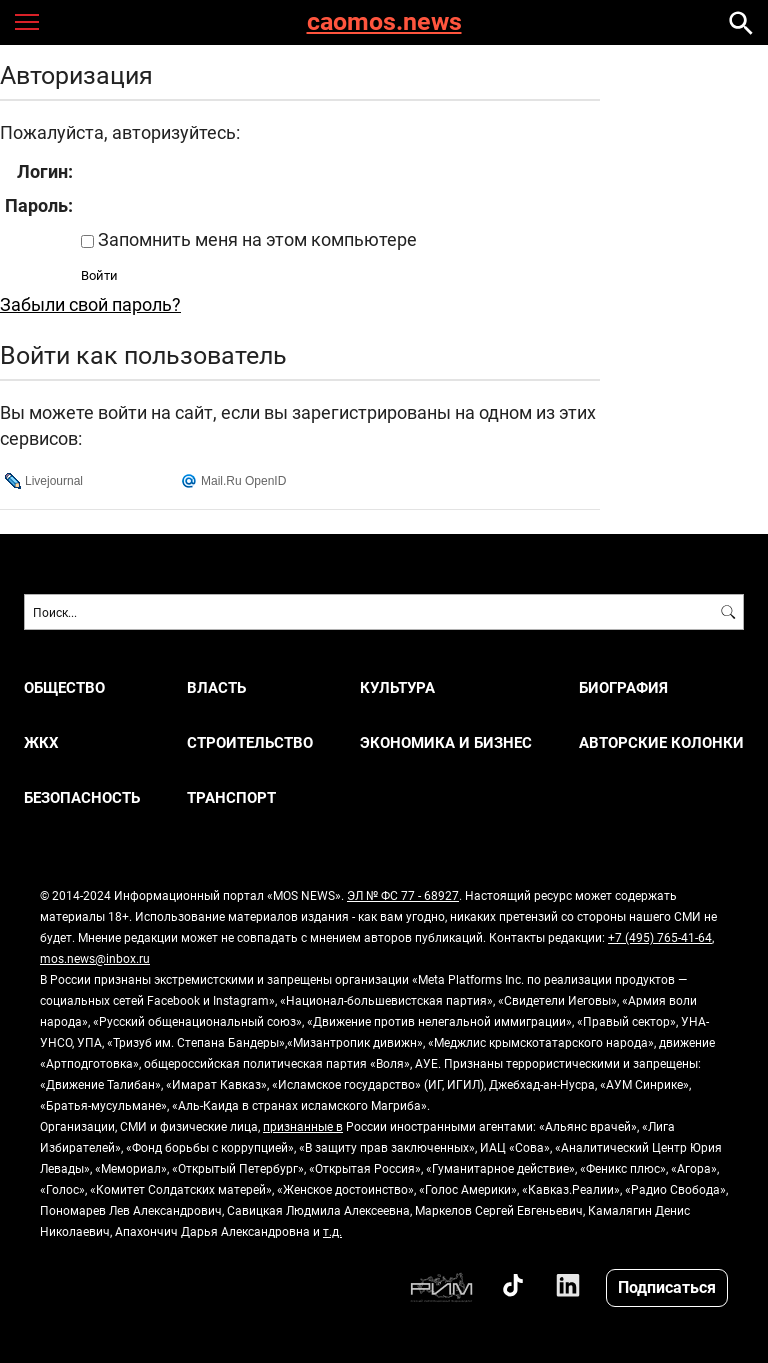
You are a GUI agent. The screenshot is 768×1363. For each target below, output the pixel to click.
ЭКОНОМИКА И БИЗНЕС (446, 742)
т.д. (332, 1231)
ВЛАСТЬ (216, 687)
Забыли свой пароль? (90, 304)
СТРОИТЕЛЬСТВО (250, 742)
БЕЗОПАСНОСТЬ (82, 797)
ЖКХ (41, 742)
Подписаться (667, 1286)
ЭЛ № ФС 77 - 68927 (403, 895)
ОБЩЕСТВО (64, 687)
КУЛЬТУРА (397, 687)
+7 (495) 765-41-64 (660, 937)
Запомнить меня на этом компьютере (255, 239)
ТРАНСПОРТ (231, 797)
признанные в (303, 1126)
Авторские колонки (661, 742)
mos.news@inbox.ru (95, 958)
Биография (623, 687)
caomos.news (384, 22)
